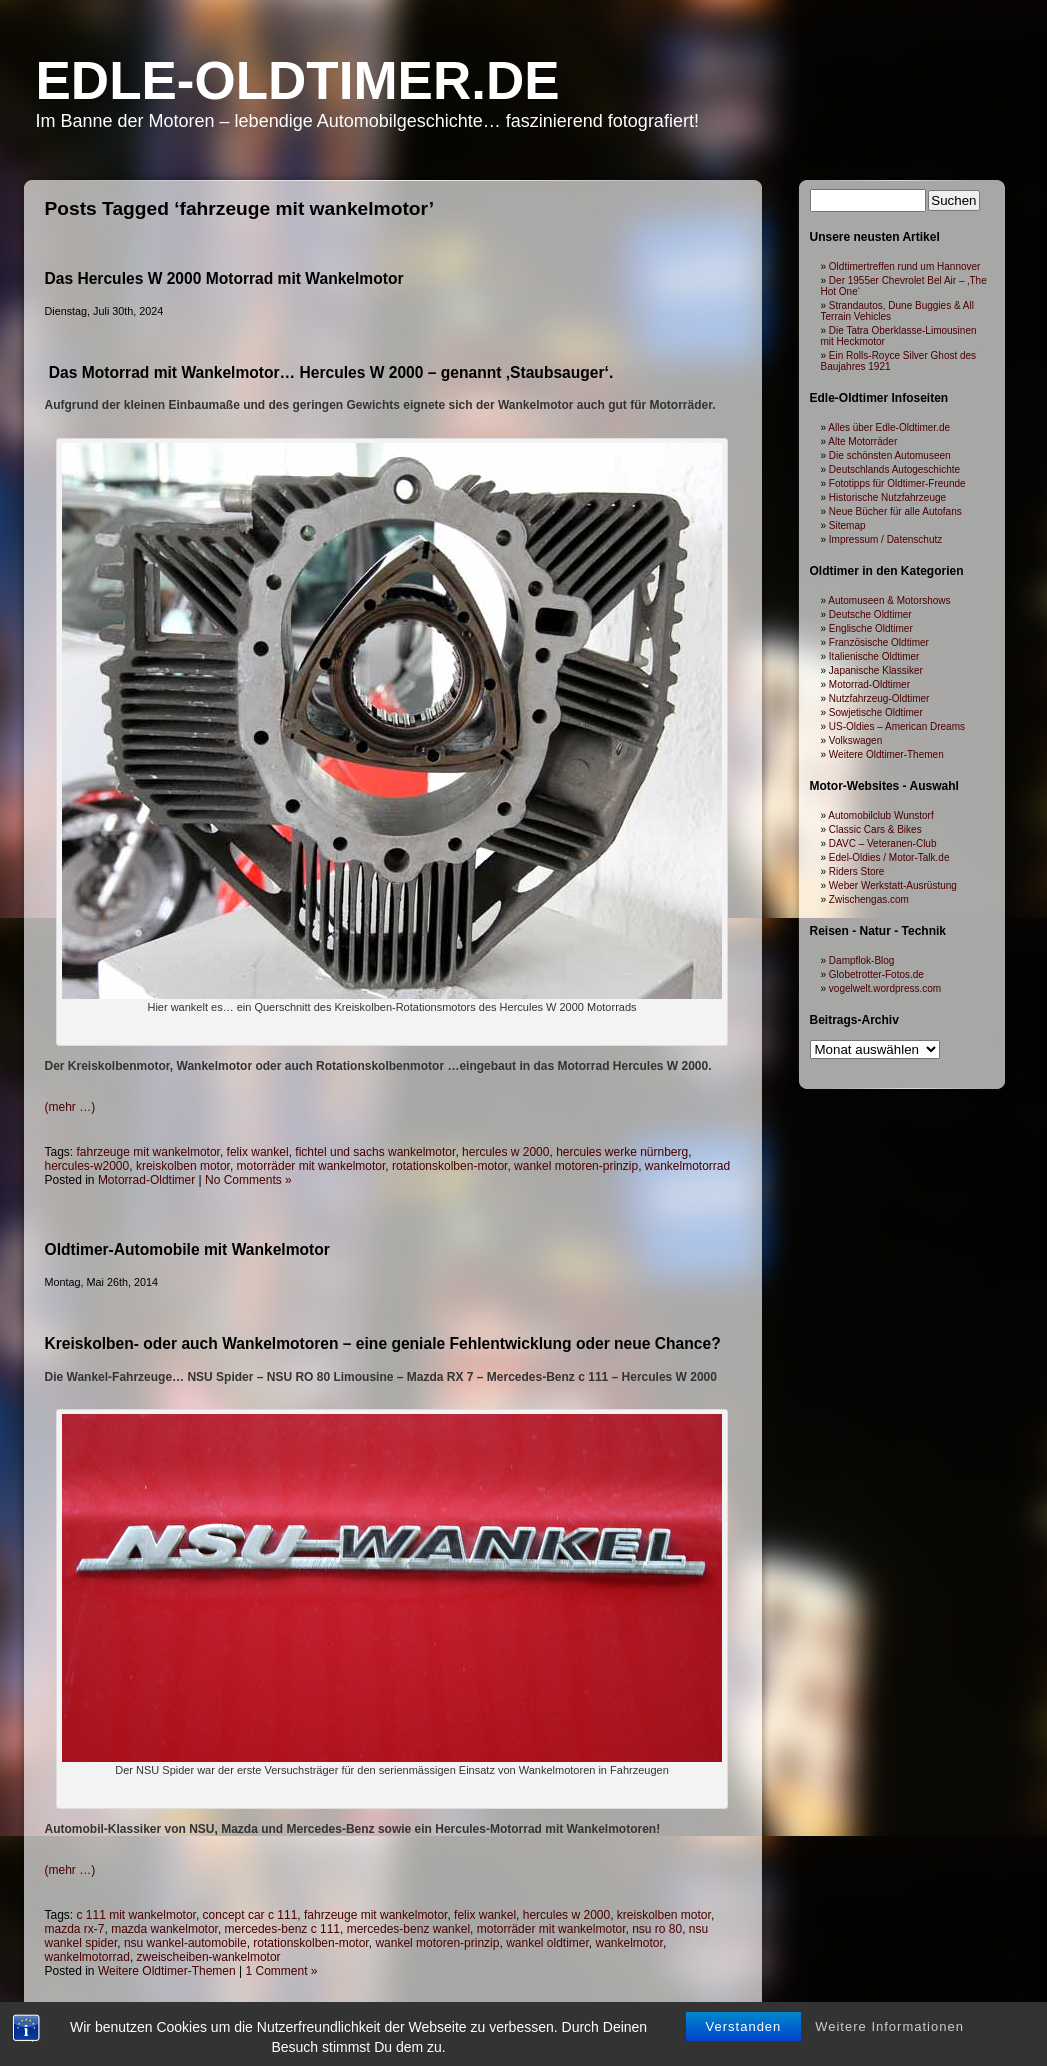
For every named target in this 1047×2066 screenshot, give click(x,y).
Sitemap (847, 525)
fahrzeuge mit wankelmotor (148, 1152)
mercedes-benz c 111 (282, 1929)
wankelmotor (629, 1943)
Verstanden (744, 2047)
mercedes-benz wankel (408, 1929)
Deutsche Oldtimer (870, 614)
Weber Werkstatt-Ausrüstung (893, 885)
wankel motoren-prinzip (576, 1166)
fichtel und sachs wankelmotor (375, 1152)
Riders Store (857, 871)
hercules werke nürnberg (622, 1152)
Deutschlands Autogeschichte (894, 469)
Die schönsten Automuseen (890, 455)
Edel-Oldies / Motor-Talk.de (889, 857)
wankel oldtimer (547, 1943)
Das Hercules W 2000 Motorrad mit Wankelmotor (224, 278)
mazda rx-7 (75, 1929)
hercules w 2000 (505, 1152)
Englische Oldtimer (871, 628)
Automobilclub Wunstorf (880, 815)
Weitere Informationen (889, 2047)
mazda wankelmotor (164, 1929)
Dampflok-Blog (862, 960)
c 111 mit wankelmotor (136, 1915)
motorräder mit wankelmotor (311, 1166)
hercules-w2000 (87, 1166)
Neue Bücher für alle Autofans (895, 511)
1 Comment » (282, 1971)
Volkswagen (855, 740)
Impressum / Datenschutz (885, 539)
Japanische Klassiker (876, 670)
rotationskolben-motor (449, 1166)
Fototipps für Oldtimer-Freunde (897, 483)
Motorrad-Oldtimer (146, 1180)
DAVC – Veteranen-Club (883, 843)
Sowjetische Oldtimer (876, 712)
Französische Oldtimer (879, 642)
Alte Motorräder (862, 441)
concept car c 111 (250, 1915)
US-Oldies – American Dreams (897, 726)
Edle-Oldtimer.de (298, 80)
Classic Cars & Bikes (875, 829)
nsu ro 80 (657, 1929)
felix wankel (258, 1152)
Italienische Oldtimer (874, 656)
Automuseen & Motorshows (889, 600)
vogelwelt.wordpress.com (885, 988)
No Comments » (248, 1180)
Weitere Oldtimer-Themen (167, 1971)
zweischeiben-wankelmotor (209, 1957)
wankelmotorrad (687, 1166)
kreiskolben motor (183, 1166)
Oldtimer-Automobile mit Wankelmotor (187, 1249)
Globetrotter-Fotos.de (876, 974)
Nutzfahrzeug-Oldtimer (879, 698)
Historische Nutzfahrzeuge (887, 497)
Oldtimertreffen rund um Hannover (905, 266)
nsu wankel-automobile (185, 1943)
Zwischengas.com (869, 899)
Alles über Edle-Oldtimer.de (889, 427)
